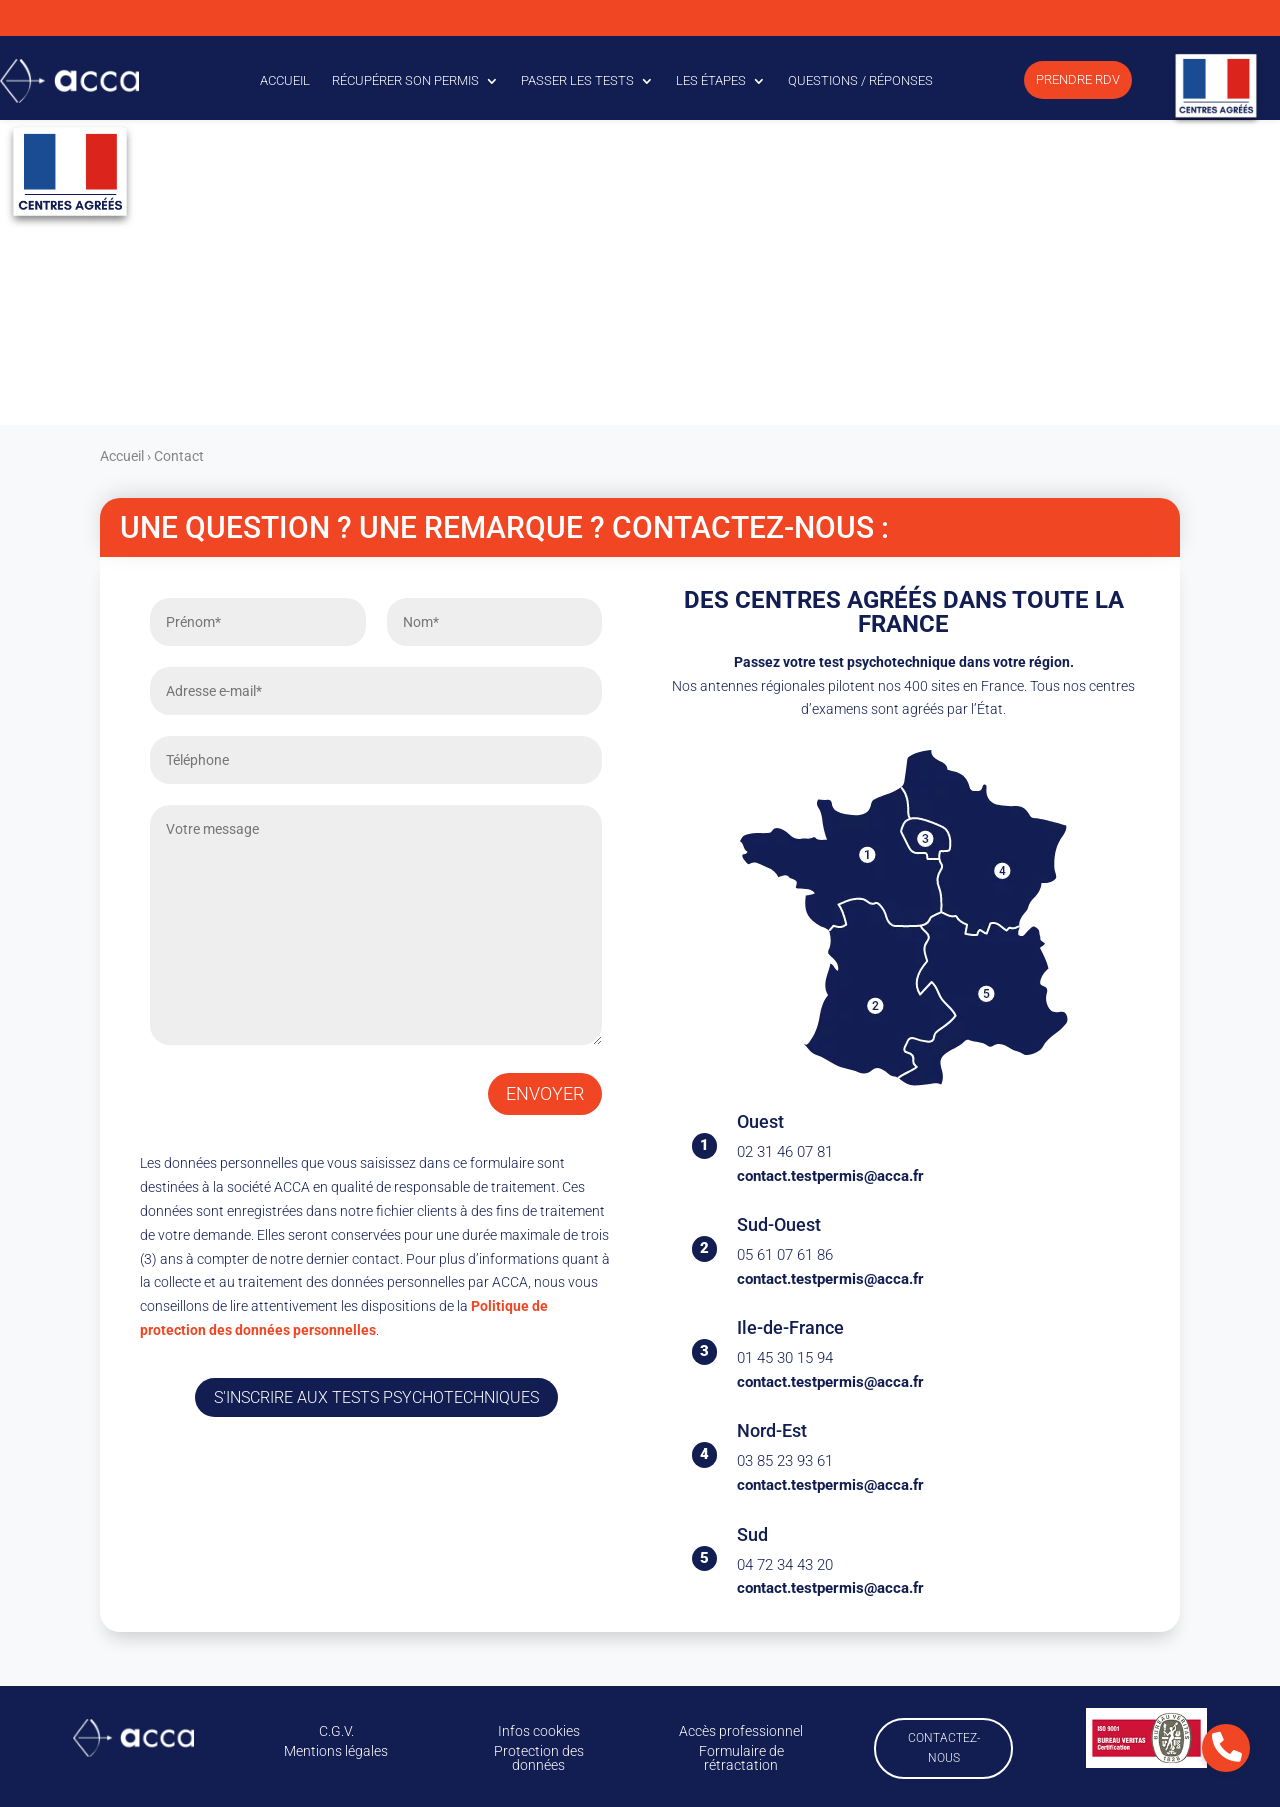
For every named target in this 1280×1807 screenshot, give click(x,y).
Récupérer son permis (405, 80)
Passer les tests (577, 80)
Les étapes (711, 80)
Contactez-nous (944, 1748)
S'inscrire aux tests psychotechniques (376, 1397)
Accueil (285, 80)
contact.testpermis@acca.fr (830, 1176)
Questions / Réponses (860, 80)
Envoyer (545, 1093)
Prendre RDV (1078, 79)
